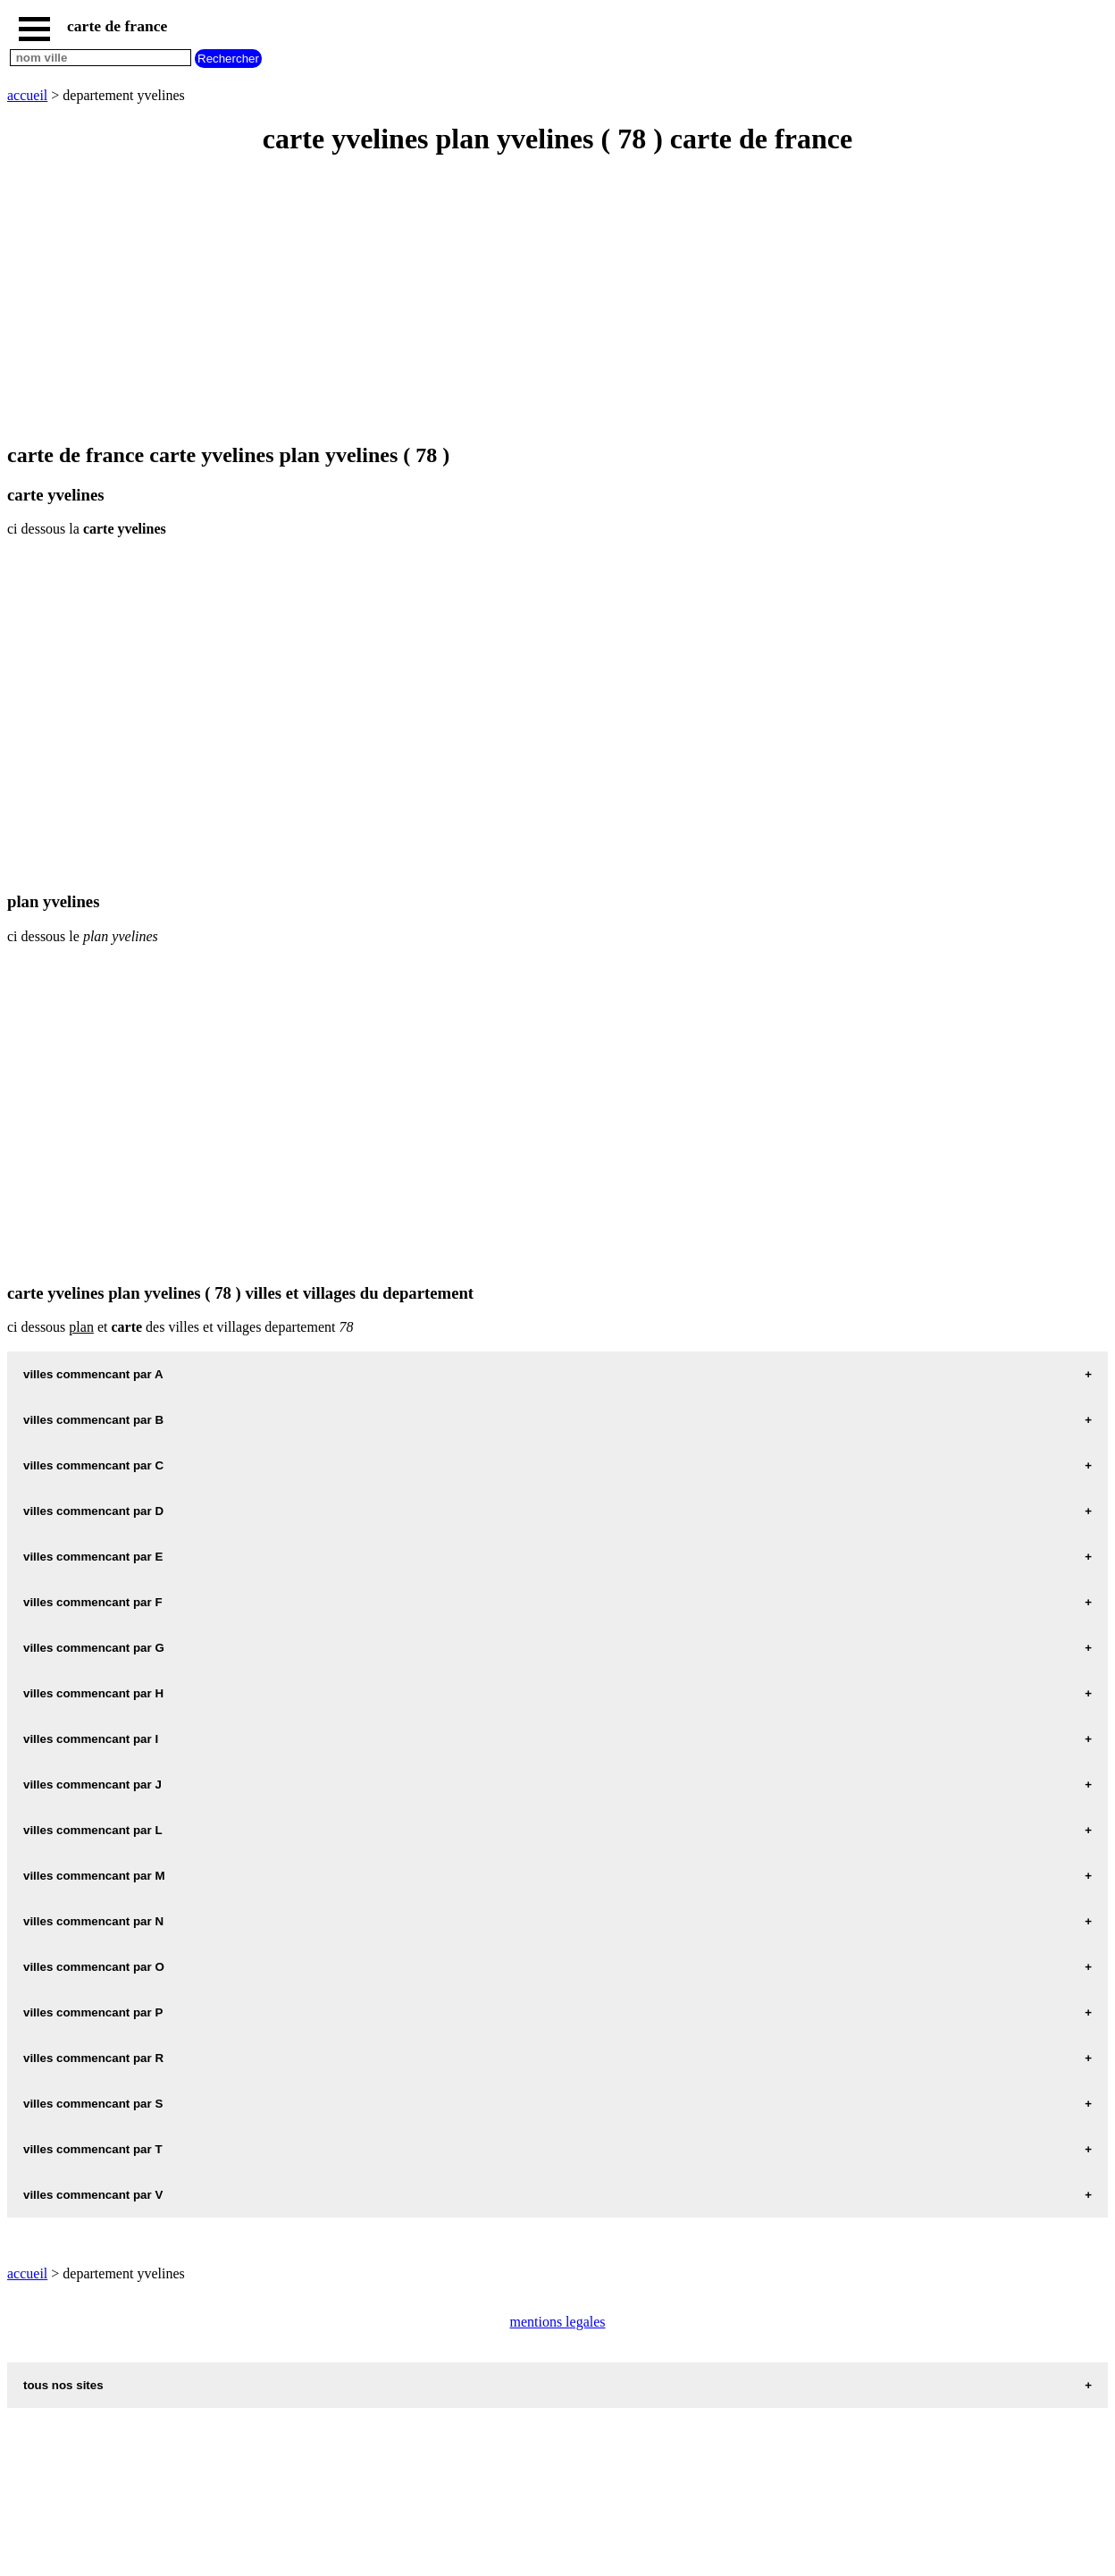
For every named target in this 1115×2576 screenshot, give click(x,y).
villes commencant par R (93, 2058)
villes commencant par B (93, 1420)
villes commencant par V (93, 2194)
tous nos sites (63, 2385)
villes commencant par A (93, 1374)
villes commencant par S (93, 2103)
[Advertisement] (543, 300)
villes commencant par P (93, 2012)
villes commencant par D (93, 1511)
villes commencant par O (93, 1967)
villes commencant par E (93, 1556)
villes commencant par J (92, 1784)
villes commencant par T (93, 2149)
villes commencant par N (93, 1921)
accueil (27, 95)
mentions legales (557, 2321)
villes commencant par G (93, 1647)
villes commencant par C (93, 1465)
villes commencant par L (93, 1830)
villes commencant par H (93, 1693)
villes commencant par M (94, 1875)
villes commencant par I (90, 1739)
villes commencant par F (93, 1602)
